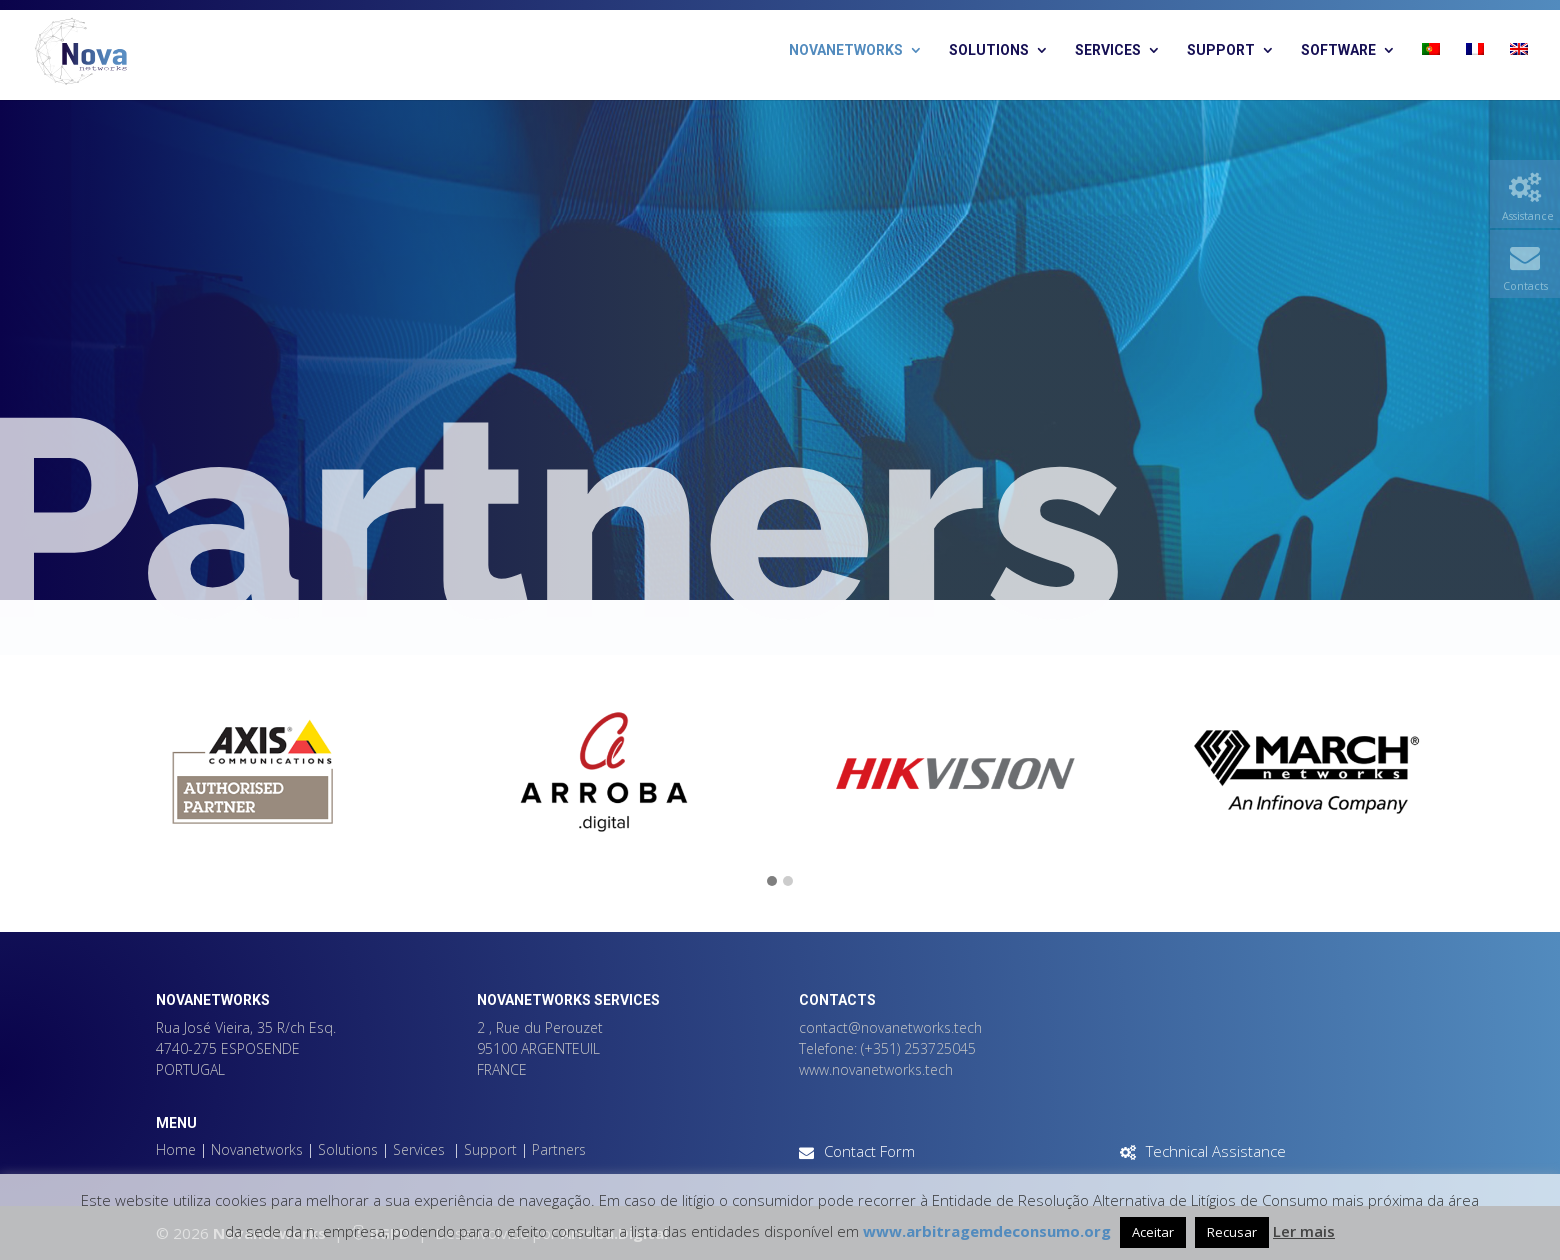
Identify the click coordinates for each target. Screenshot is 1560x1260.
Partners (559, 1149)
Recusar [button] (1232, 1232)
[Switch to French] (1475, 71)
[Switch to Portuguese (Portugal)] (1431, 71)
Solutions (989, 50)
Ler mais (1304, 1231)
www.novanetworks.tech (876, 1069)
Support (1221, 50)
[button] (772, 882)
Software (1338, 50)
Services (1108, 50)
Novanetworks (846, 50)
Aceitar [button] (1153, 1232)
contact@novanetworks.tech (890, 1027)
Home (176, 1149)
